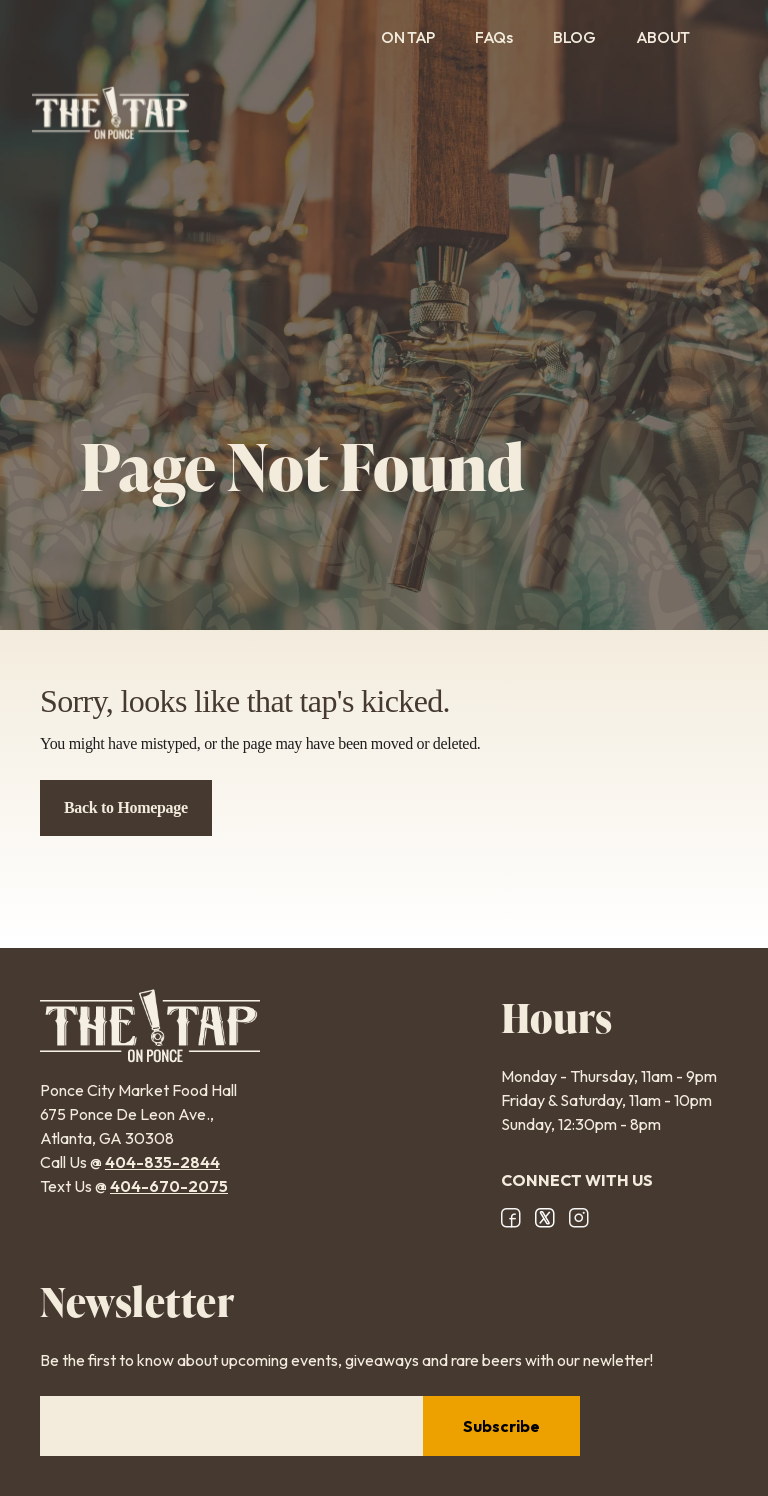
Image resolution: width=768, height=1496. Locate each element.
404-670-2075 (169, 1186)
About (676, 37)
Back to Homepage (126, 807)
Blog (574, 37)
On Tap (408, 37)
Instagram (579, 1218)
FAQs (494, 37)
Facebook (511, 1218)
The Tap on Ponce (110, 113)
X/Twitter (545, 1218)
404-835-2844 (162, 1162)
